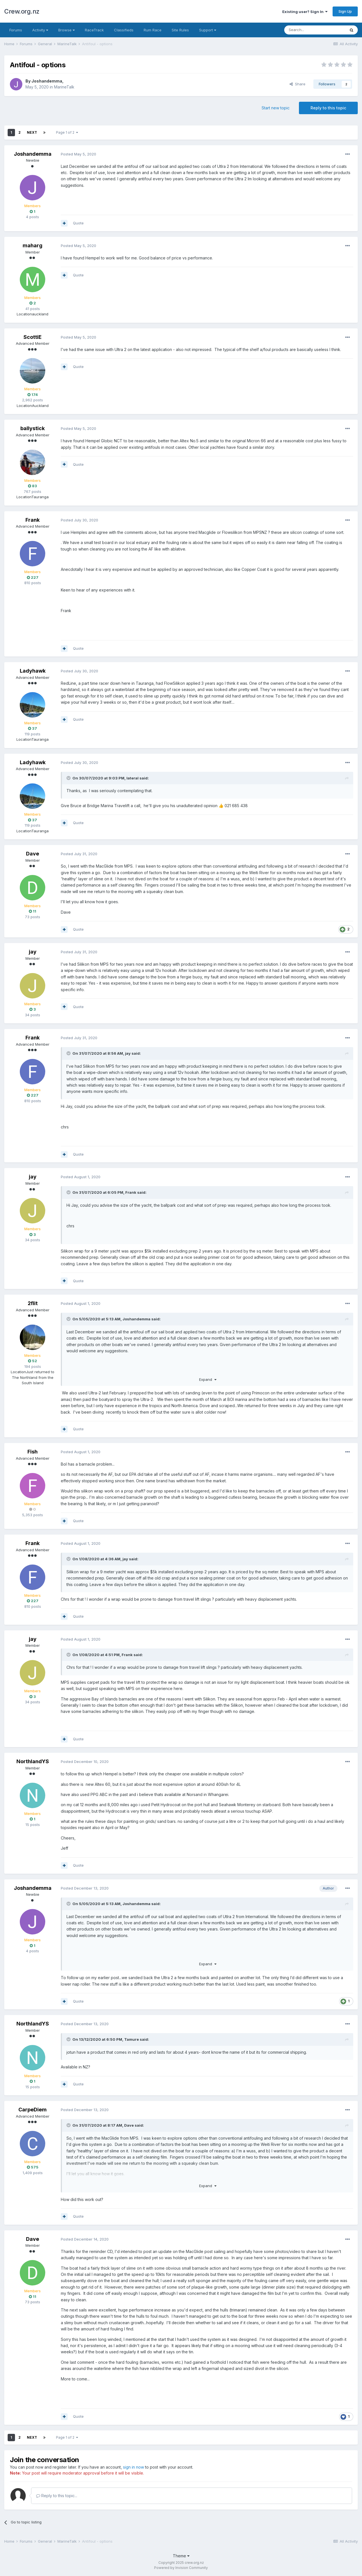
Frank (32, 520)
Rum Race (152, 30)
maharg (32, 245)
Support (207, 30)
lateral (132, 778)
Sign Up (345, 11)
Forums (15, 30)
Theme (181, 2555)
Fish (32, 1452)
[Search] (314, 29)
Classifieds (123, 30)
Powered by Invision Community (181, 2568)
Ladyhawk (33, 671)
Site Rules (180, 30)
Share (297, 84)
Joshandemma (46, 81)
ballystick (32, 428)
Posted (78, 154)
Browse (66, 30)
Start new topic (276, 107)
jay (32, 952)
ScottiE (32, 337)
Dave (32, 854)
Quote (78, 223)
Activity (40, 30)
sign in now (133, 2467)
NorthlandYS (32, 1761)
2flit (33, 1303)
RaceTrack (94, 30)
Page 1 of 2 (67, 132)
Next (32, 132)
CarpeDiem (32, 2110)
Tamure (131, 2039)
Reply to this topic (328, 107)
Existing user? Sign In (304, 11)
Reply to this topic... (56, 2495)
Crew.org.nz (22, 11)
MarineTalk (64, 87)
